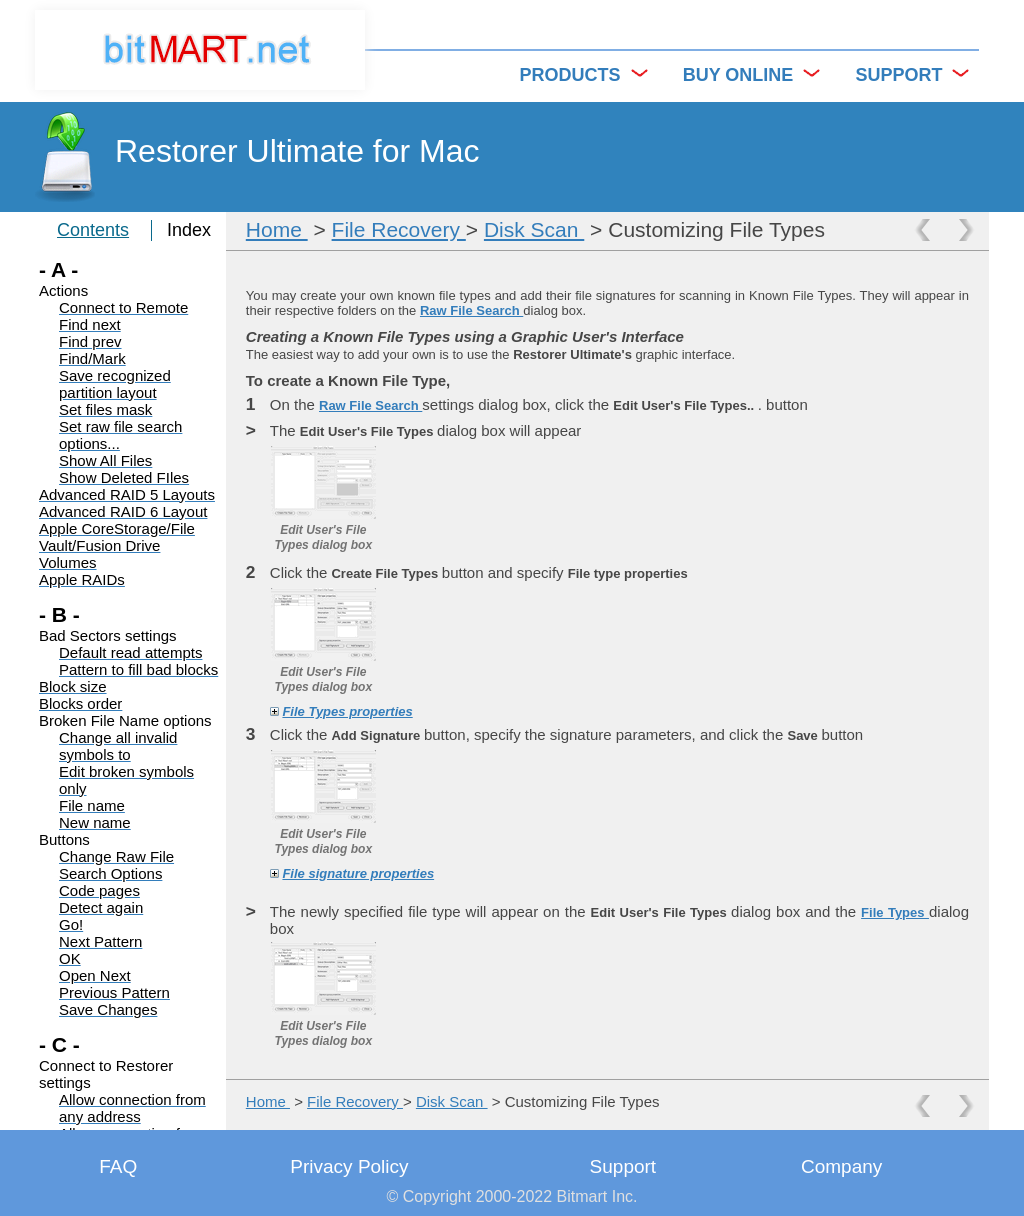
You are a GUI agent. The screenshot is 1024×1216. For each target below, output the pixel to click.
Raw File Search (471, 310)
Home (277, 229)
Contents (93, 230)
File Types (895, 912)
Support (623, 1166)
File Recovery (399, 229)
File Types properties (347, 711)
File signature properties (358, 873)
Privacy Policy (349, 1166)
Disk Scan (534, 229)
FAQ (118, 1166)
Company (841, 1166)
